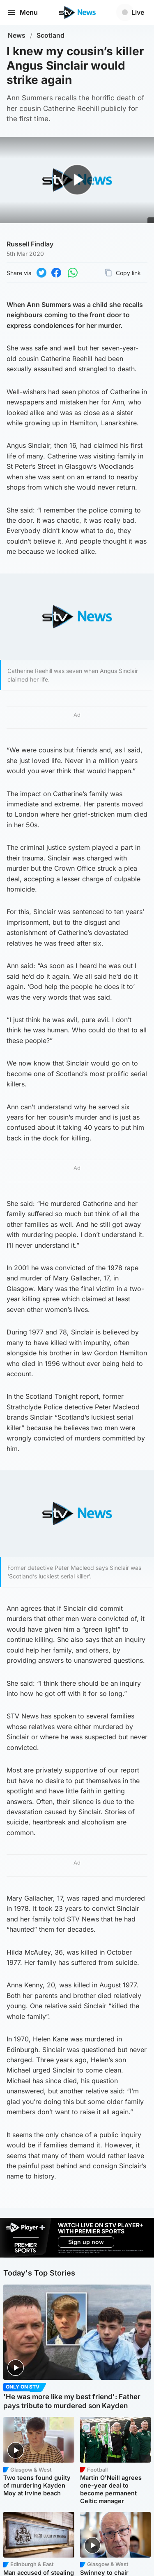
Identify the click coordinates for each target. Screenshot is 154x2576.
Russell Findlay (30, 244)
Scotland (50, 35)
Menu (22, 12)
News (16, 35)
